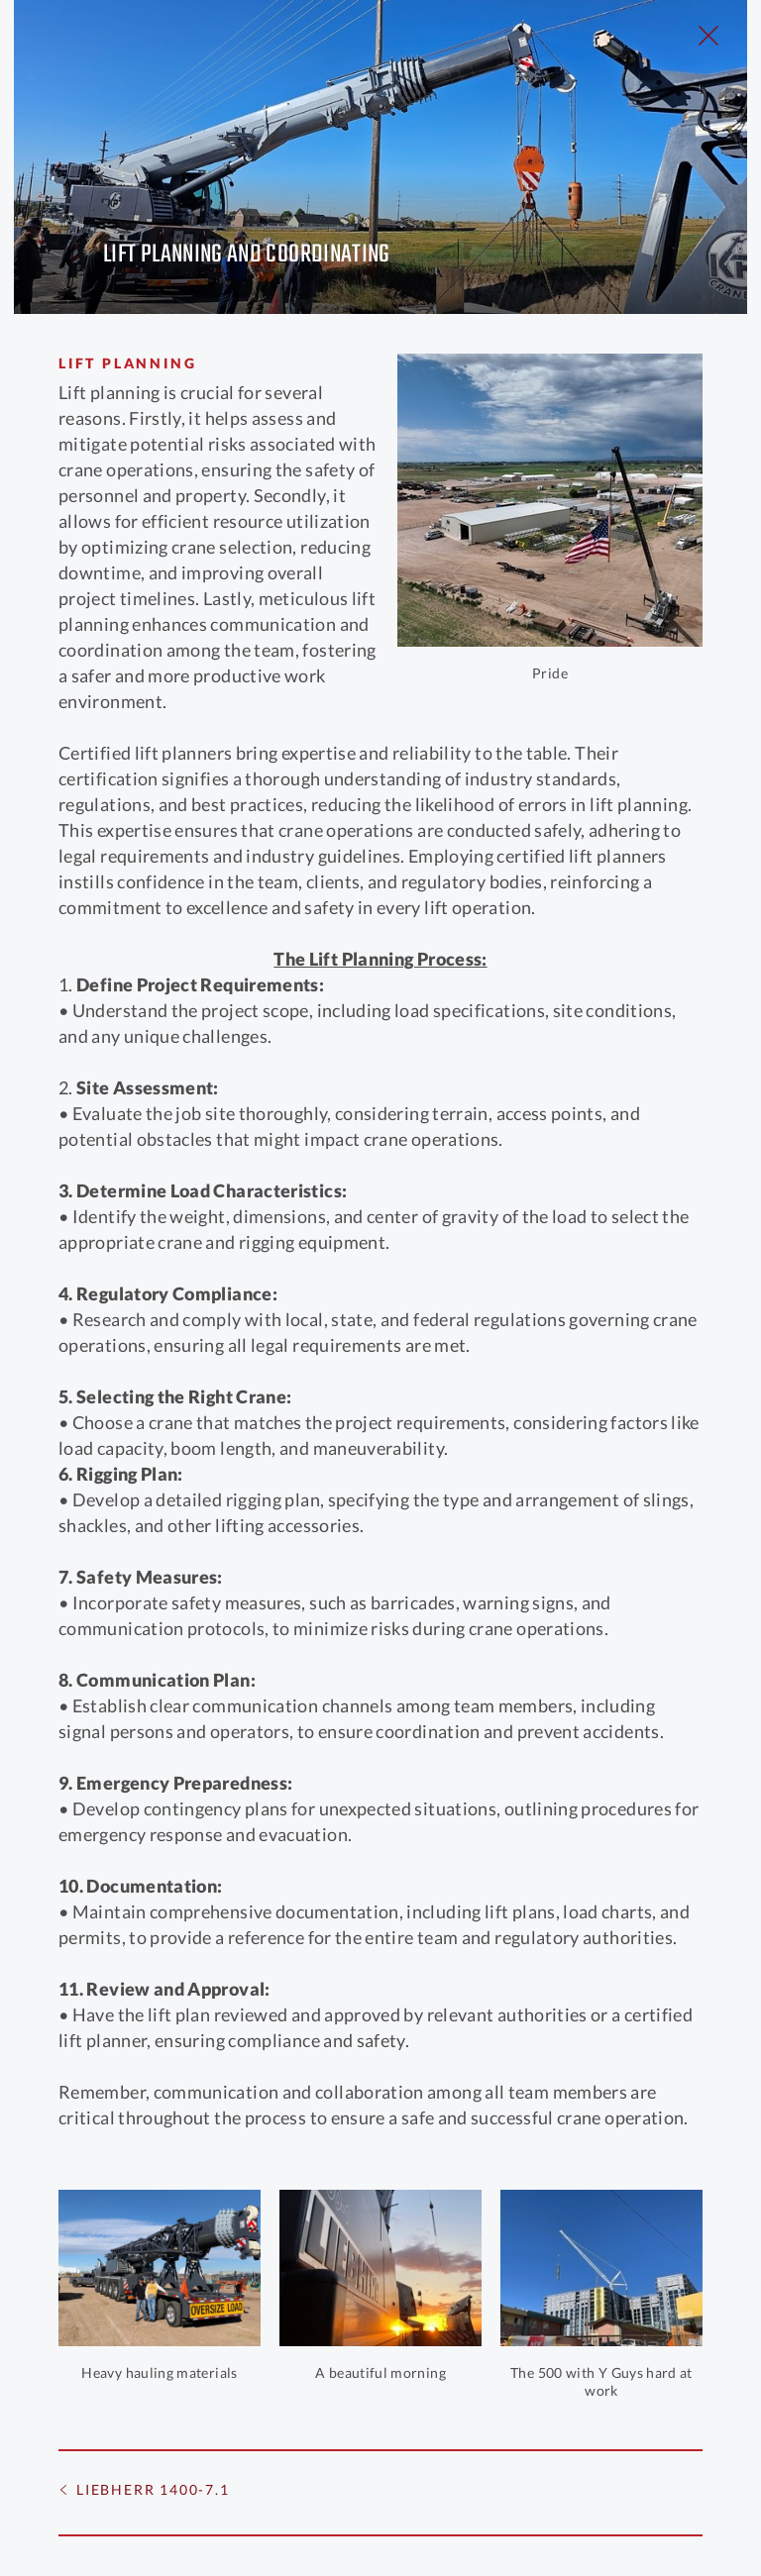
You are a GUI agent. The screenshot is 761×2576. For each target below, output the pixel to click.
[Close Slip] (708, 36)
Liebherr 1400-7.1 (153, 2489)
